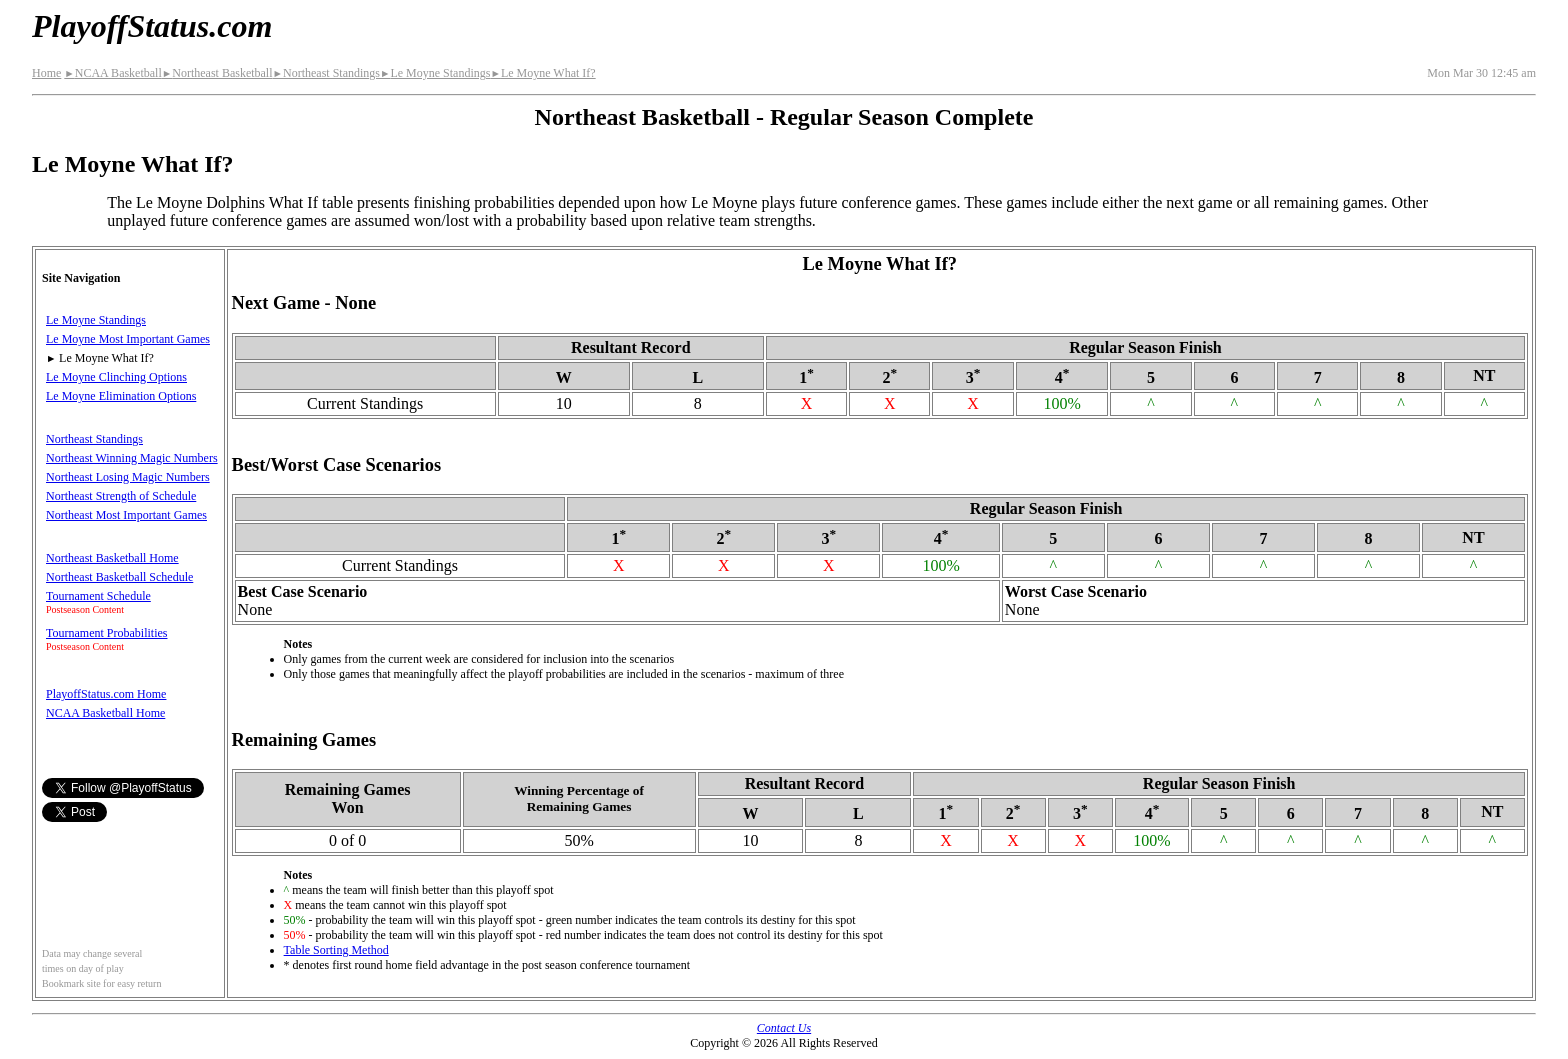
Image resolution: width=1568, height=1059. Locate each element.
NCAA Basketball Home (105, 713)
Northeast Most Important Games (126, 515)
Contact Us (784, 1028)
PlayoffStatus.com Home (106, 694)
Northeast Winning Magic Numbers (132, 458)
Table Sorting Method (336, 950)
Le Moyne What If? (542, 73)
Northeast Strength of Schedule (121, 496)
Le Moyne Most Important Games (128, 339)
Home (46, 73)
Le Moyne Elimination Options (121, 396)
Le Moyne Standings (435, 73)
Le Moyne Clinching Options (116, 377)
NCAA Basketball (112, 73)
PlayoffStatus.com (152, 26)
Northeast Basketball (217, 73)
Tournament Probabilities (106, 633)
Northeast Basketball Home (112, 558)
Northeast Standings (326, 73)
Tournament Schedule (98, 596)
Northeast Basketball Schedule (119, 577)
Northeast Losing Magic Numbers (128, 477)
